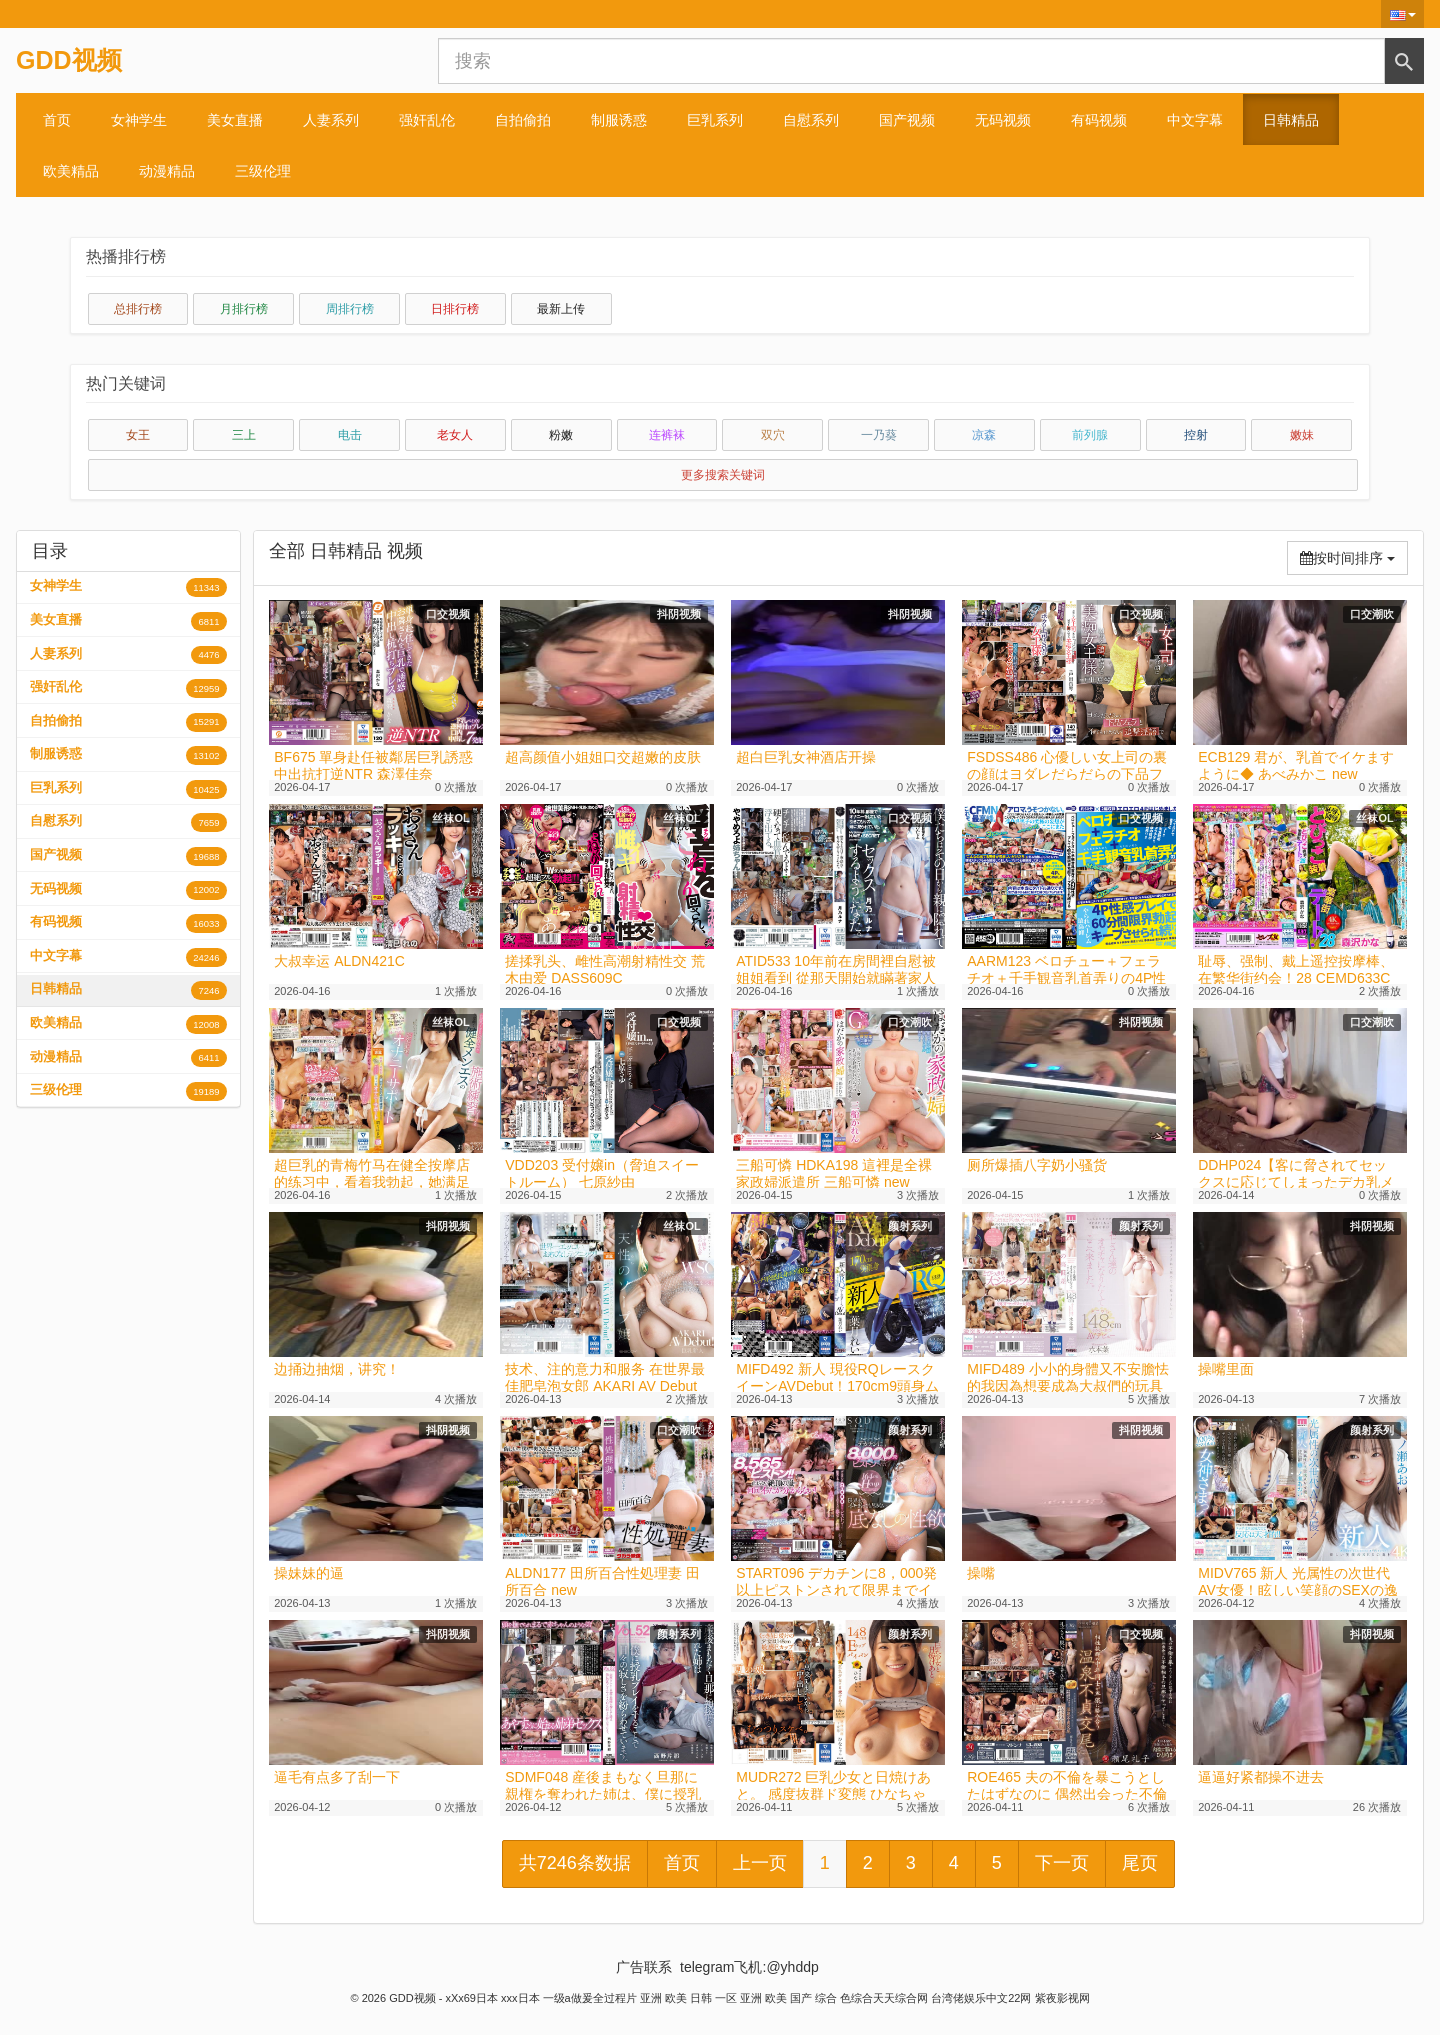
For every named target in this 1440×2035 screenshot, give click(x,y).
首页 (57, 120)
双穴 (773, 435)
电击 (350, 435)
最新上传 (561, 309)
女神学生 (139, 120)
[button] (1402, 14)
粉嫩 (561, 435)
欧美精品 (71, 171)
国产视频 (907, 120)
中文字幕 (1195, 120)
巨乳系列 (715, 120)
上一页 (760, 1863)
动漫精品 (167, 171)
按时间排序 (1354, 556)
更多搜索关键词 (723, 475)
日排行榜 (455, 309)
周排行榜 (350, 309)
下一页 (1062, 1863)
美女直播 (235, 120)
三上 (244, 435)
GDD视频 (69, 60)
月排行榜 (244, 309)
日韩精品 (1291, 120)
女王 (138, 435)
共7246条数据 (575, 1863)
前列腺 (1090, 435)
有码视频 (1099, 120)
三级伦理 (263, 171)
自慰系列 (811, 120)
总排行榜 (138, 309)
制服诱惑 (619, 120)
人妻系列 (331, 120)
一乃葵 (879, 435)
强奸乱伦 (427, 120)
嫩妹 (1302, 435)
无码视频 (1003, 120)
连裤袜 (667, 435)
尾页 (1140, 1863)
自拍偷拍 (523, 120)
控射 (1196, 435)
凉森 (984, 435)
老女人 (455, 435)
